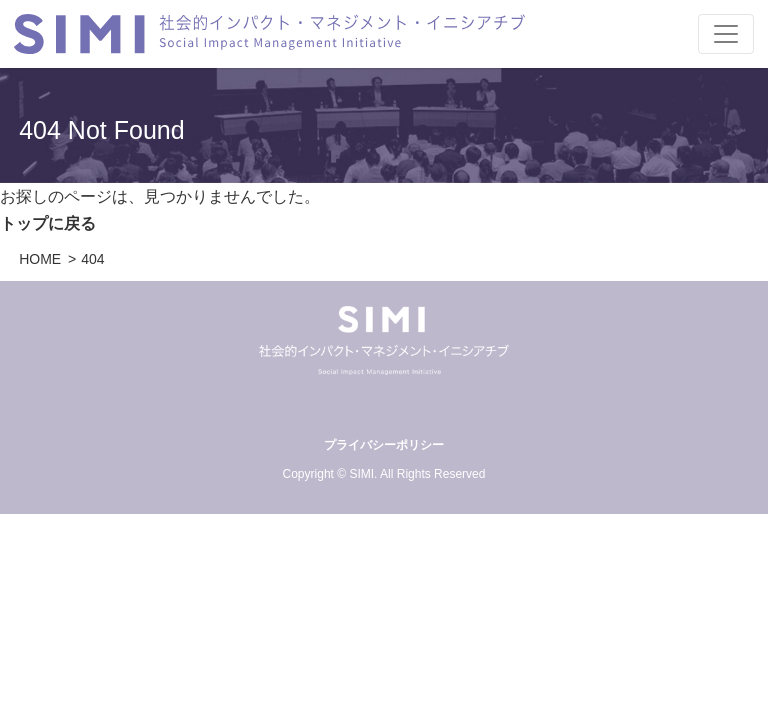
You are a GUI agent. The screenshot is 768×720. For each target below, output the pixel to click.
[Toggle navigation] (726, 34)
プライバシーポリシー (384, 445)
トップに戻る (48, 223)
